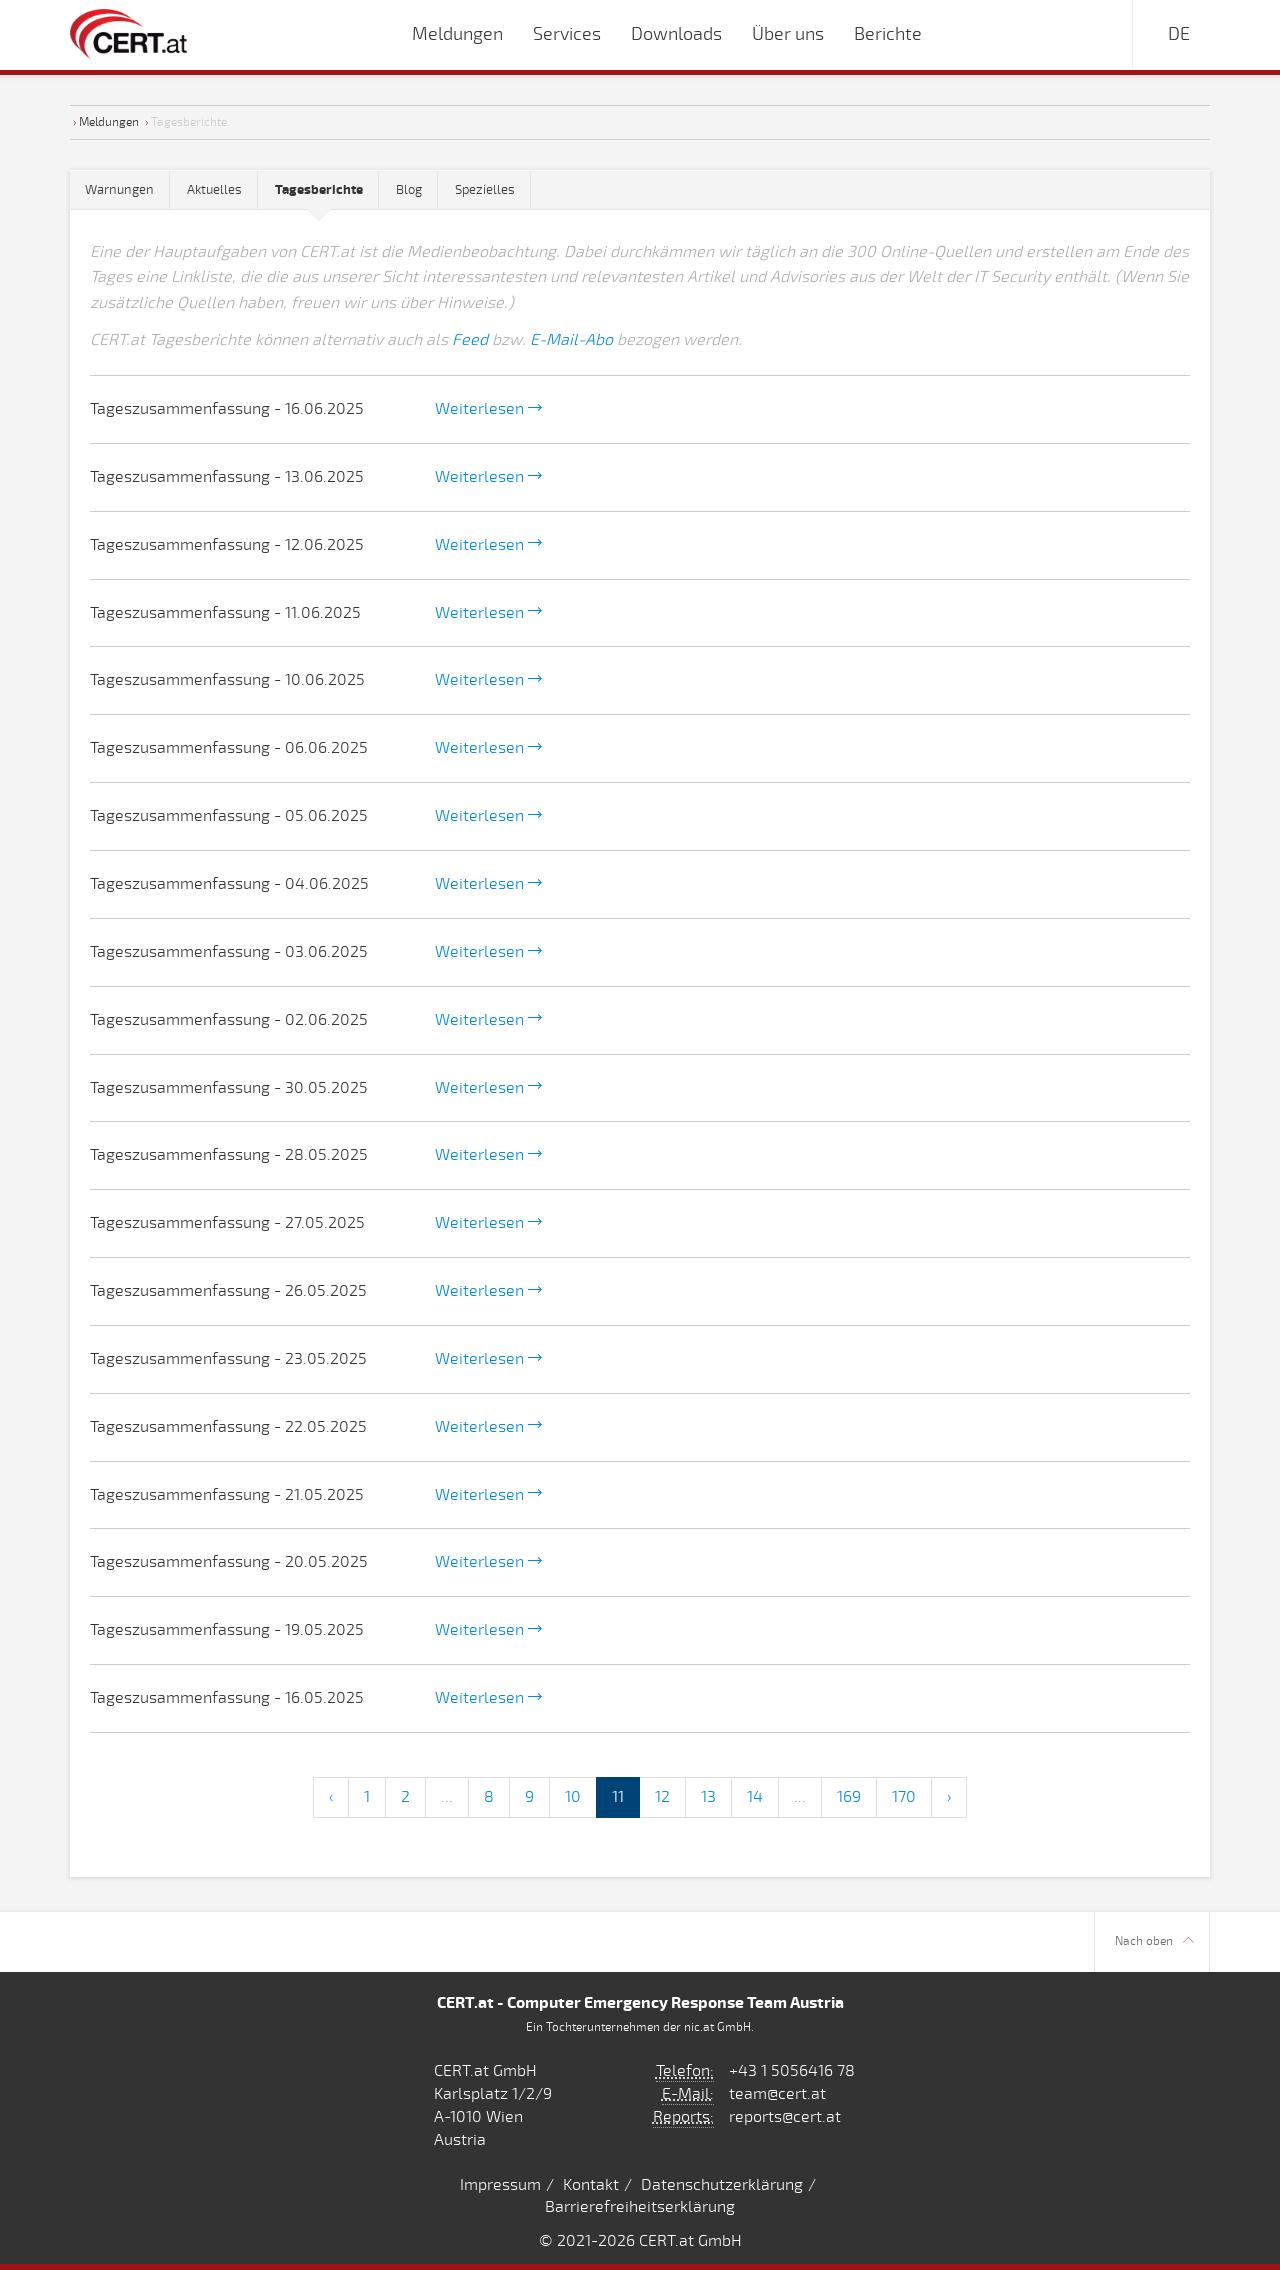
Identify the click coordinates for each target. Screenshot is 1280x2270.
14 (755, 1797)
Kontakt (591, 2185)
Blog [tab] (409, 190)
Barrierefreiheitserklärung (640, 2207)
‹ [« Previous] (331, 1797)
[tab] (319, 190)
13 (708, 1797)
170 (904, 1797)
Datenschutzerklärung (722, 2185)
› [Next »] (949, 1797)
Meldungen (109, 122)
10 (573, 1797)
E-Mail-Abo (571, 340)
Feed (470, 340)
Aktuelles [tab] (214, 190)
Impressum (500, 2185)
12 (662, 1797)
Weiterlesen (488, 409)
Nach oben (1154, 1941)
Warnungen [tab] (119, 190)
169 (849, 1797)
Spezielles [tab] (485, 190)
